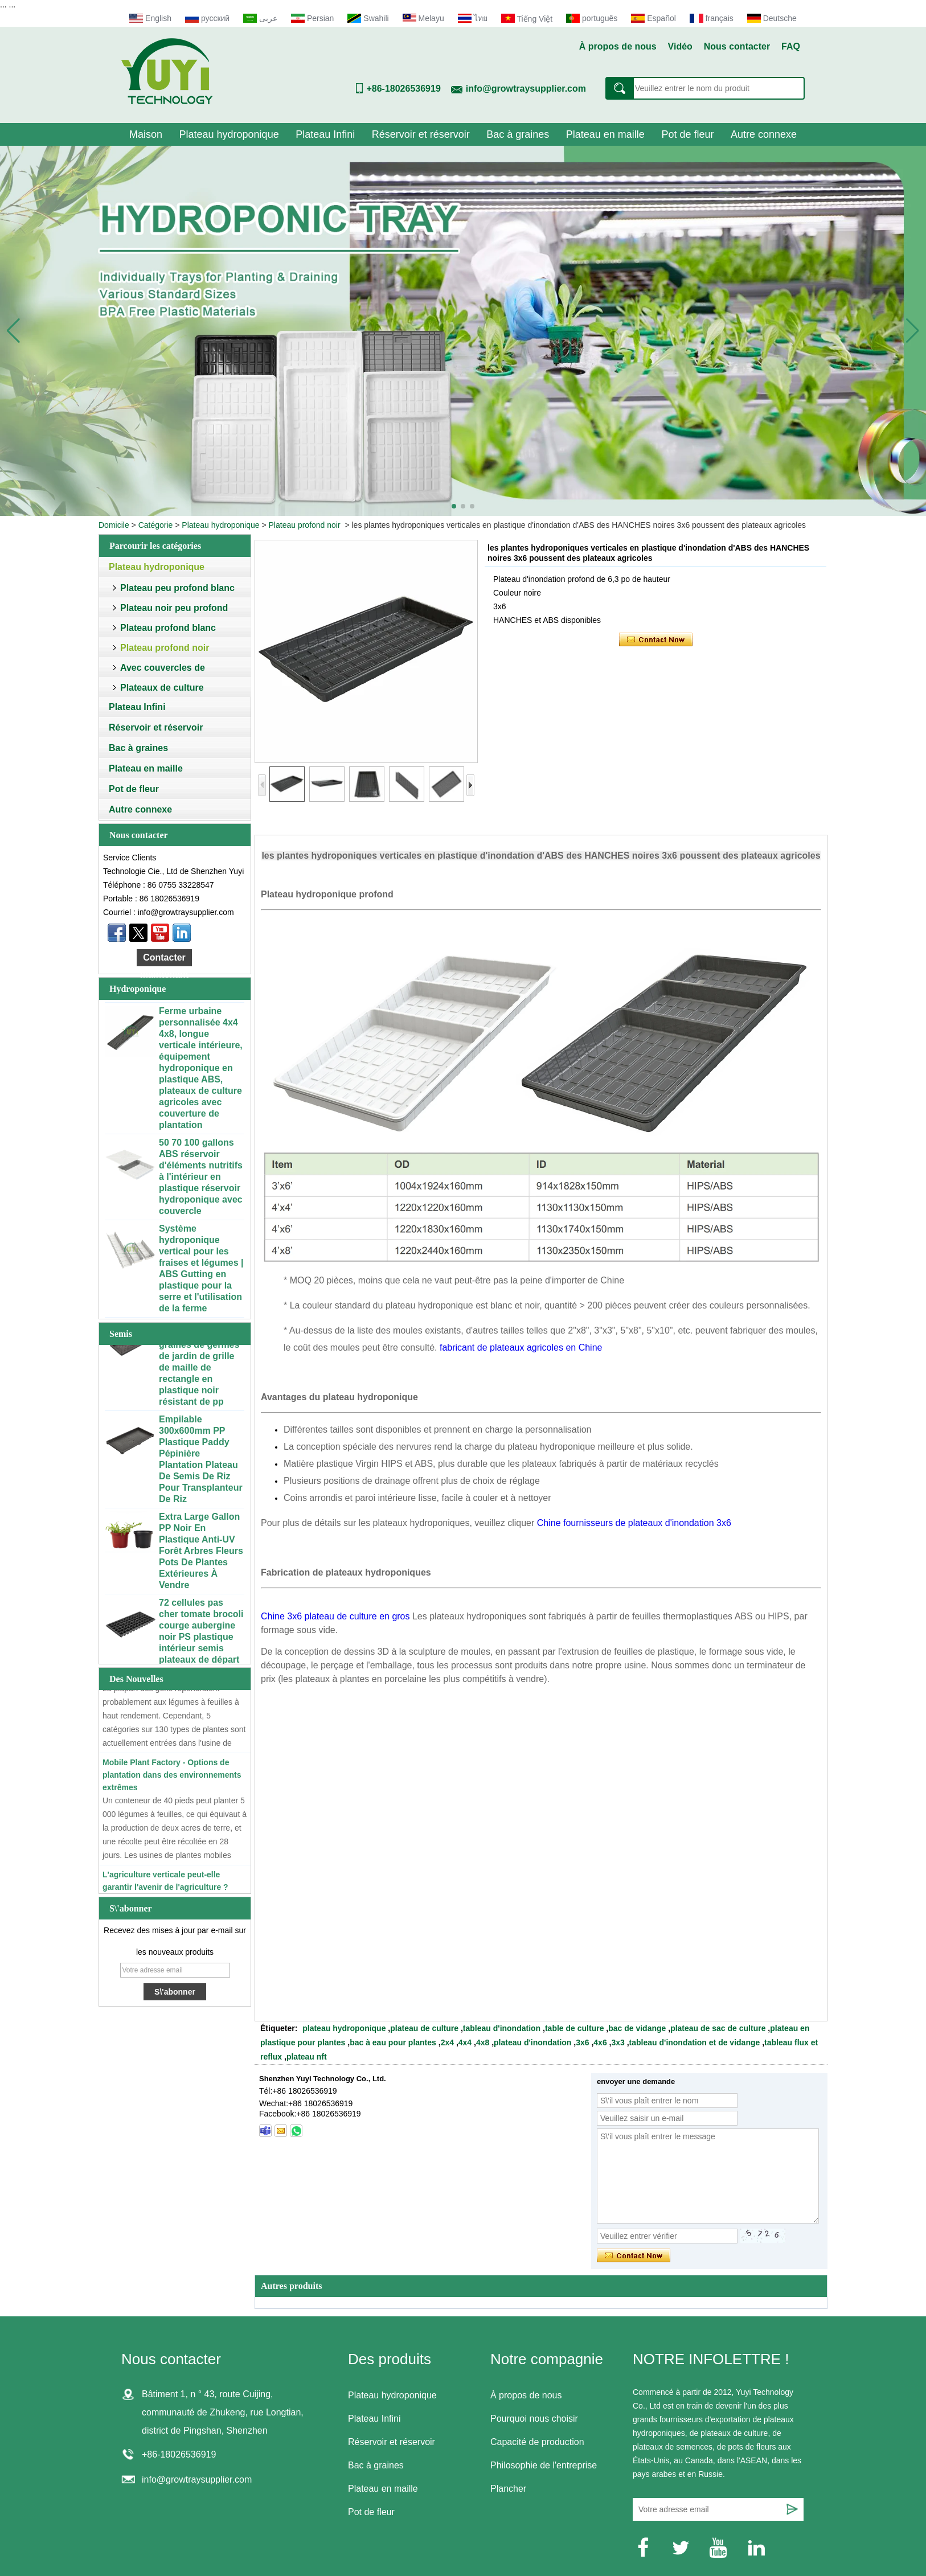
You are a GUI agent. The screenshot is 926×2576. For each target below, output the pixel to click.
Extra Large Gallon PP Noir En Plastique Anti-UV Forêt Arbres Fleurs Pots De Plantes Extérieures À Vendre (201, 1554)
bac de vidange (637, 2028)
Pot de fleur (687, 134)
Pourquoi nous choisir (534, 2418)
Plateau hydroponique (229, 134)
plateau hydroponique (344, 2028)
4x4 (465, 2042)
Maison (145, 134)
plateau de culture (424, 2028)
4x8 (482, 2042)
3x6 (582, 2042)
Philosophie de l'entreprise (543, 2465)
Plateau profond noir (305, 525)
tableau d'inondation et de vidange (694, 2042)
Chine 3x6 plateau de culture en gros (335, 1616)
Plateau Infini (325, 134)
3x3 (617, 2042)
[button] (454, 506)
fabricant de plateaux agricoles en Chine (521, 1347)
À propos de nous (618, 46)
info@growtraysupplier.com (526, 88)
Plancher (508, 2488)
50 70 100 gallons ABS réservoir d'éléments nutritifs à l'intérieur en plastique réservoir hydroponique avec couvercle (201, 1180)
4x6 (600, 2042)
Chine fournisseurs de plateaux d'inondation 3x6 (634, 1523)
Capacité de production (537, 2442)
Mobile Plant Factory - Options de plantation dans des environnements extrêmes (172, 1778)
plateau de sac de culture (717, 2028)
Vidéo (680, 46)
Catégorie (155, 525)
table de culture (574, 2028)
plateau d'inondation (532, 2042)
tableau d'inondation (501, 2028)
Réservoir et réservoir (421, 134)
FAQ (790, 46)
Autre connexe (764, 134)
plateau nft (306, 2056)
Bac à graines (517, 134)
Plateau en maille (605, 134)
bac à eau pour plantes (393, 2042)
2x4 (447, 2042)
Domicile (114, 525)
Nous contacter (737, 46)
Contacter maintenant (164, 959)
